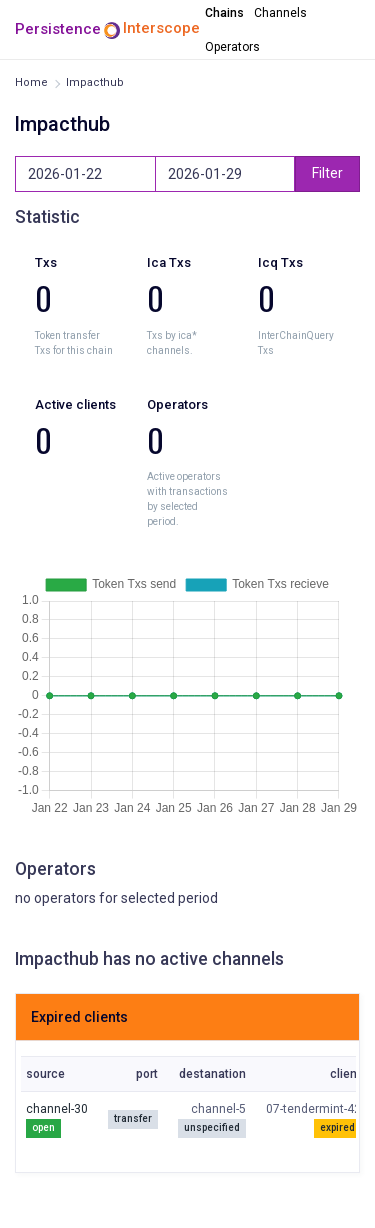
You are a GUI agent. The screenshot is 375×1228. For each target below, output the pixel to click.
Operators (232, 47)
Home (31, 82)
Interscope (161, 28)
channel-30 (57, 1109)
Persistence (58, 29)
